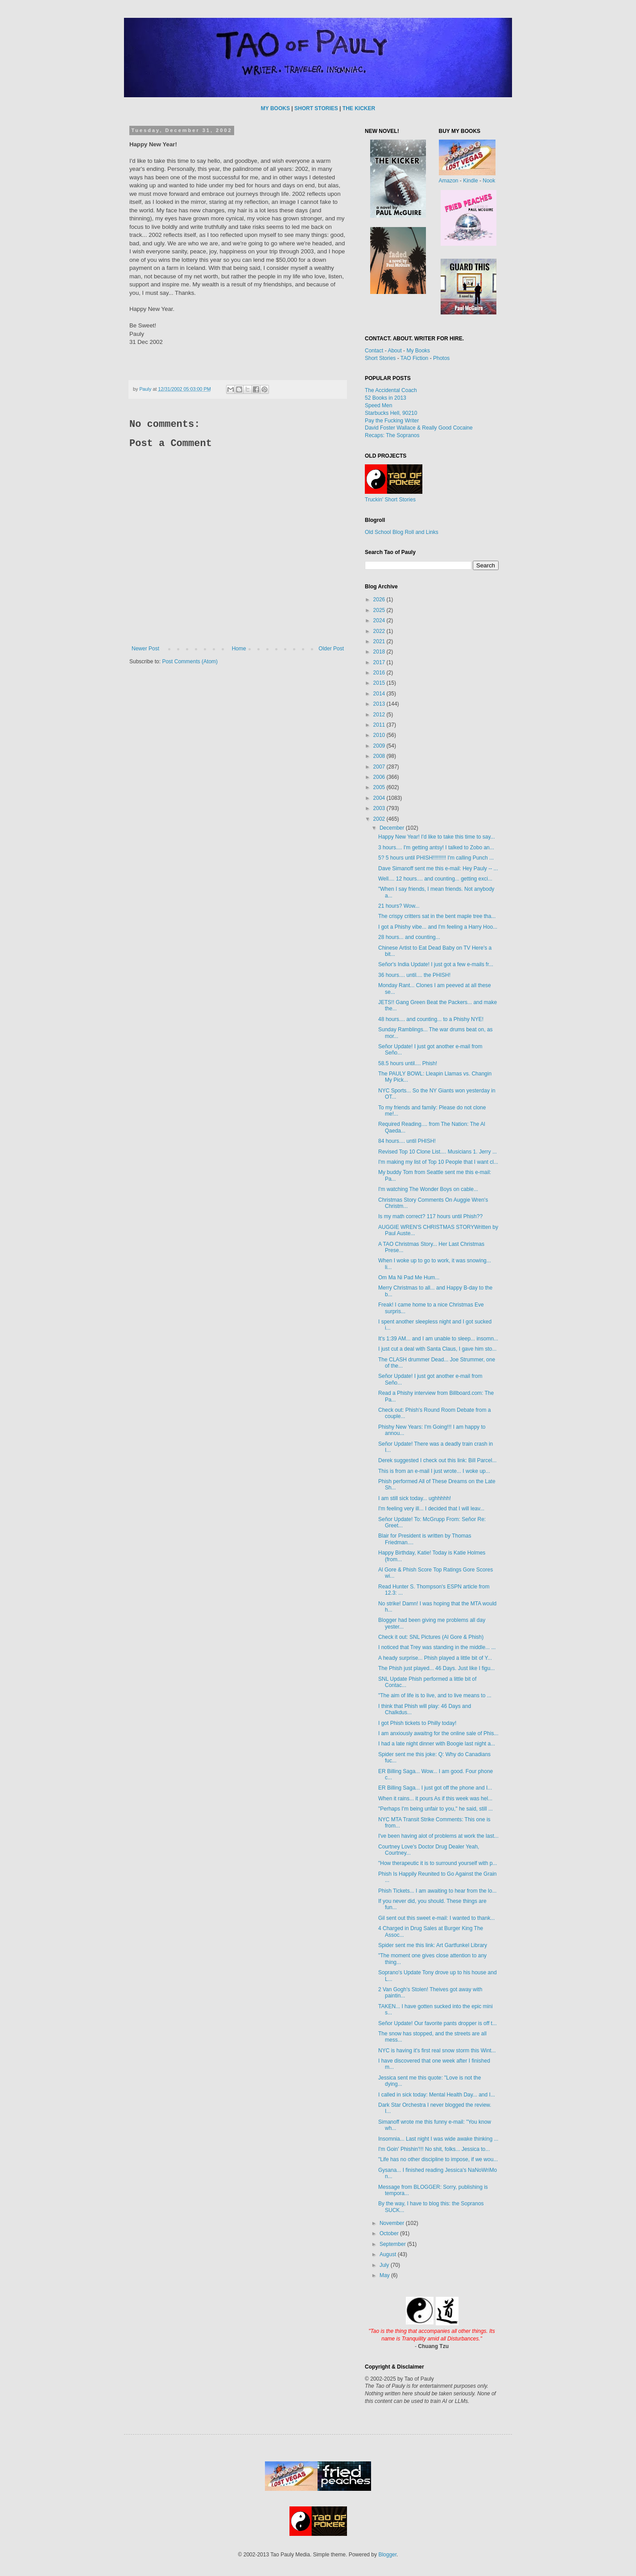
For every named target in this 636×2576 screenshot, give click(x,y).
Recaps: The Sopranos (392, 435)
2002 (380, 819)
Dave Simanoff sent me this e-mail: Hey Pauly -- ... (438, 868)
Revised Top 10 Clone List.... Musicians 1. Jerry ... (437, 1152)
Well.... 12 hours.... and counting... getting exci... (435, 879)
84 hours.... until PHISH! (407, 1141)
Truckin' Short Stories (390, 499)
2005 (380, 787)
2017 (380, 662)
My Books (418, 350)
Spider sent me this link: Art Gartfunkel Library (432, 1945)
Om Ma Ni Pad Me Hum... (408, 1277)
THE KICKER (359, 108)
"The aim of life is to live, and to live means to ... (434, 1695)
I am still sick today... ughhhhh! (414, 1498)
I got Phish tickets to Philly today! (417, 1723)
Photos (441, 358)
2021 (380, 641)
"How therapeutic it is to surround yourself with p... (437, 1863)
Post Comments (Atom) (190, 661)
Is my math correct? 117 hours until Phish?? (430, 1216)
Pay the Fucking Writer (392, 421)
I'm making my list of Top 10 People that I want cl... (438, 1162)
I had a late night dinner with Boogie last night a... (436, 1744)
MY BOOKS (275, 108)
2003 (380, 808)
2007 (380, 767)
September (393, 2244)
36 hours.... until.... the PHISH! (414, 975)
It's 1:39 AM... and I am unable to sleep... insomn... (438, 1339)
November (393, 2223)
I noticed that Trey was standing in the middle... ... (437, 1647)
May (385, 2275)
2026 (380, 599)
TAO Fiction (414, 358)
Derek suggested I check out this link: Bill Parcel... (437, 1460)
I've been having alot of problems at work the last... (438, 1836)
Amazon (448, 181)
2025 (380, 610)
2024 (380, 620)
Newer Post (145, 648)
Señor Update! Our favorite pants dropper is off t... (437, 2023)
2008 (380, 756)
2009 (380, 746)
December (393, 828)
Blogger (387, 2554)
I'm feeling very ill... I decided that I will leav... (431, 1508)
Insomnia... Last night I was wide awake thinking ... (438, 2139)
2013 (380, 704)
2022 (380, 631)
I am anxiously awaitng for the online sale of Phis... (438, 1733)
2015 (380, 683)
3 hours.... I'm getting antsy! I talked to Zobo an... (436, 847)
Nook (489, 181)
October (390, 2233)
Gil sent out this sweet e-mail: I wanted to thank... (436, 1918)
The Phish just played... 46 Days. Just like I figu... (436, 1668)
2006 (380, 777)
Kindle (470, 181)
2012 (380, 714)
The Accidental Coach (391, 390)
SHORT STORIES (316, 108)
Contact (374, 350)
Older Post (331, 648)
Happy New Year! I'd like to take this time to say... (436, 837)
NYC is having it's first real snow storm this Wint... (437, 2050)
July (385, 2265)
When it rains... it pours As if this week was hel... (435, 1798)
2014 (380, 694)
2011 (380, 725)
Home (239, 648)
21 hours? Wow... (399, 906)
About (394, 350)
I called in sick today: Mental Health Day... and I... (436, 2095)
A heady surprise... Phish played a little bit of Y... (435, 1658)
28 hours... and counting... (409, 937)
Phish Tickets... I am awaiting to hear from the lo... (437, 1891)
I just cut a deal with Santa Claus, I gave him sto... (437, 1349)
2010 (380, 735)
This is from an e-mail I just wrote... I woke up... (434, 1471)
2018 (380, 652)
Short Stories (380, 358)
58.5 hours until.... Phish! (407, 1063)
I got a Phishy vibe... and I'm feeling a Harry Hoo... (437, 927)
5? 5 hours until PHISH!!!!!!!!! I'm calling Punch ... (436, 858)
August (389, 2254)
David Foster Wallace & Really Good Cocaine (419, 428)
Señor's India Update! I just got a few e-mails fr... (435, 964)
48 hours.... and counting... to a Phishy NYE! (430, 1019)
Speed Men (378, 405)
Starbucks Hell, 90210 (391, 413)
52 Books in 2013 (385, 398)
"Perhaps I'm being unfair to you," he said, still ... (435, 1809)
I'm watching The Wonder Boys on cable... (428, 1189)
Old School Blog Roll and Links (401, 532)
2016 (380, 673)
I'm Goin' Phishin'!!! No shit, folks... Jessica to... (434, 2149)
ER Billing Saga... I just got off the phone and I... (435, 1788)
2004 (380, 798)
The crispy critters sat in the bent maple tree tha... (437, 916)
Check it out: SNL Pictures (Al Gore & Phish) (430, 1637)
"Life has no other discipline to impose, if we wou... (438, 2159)
